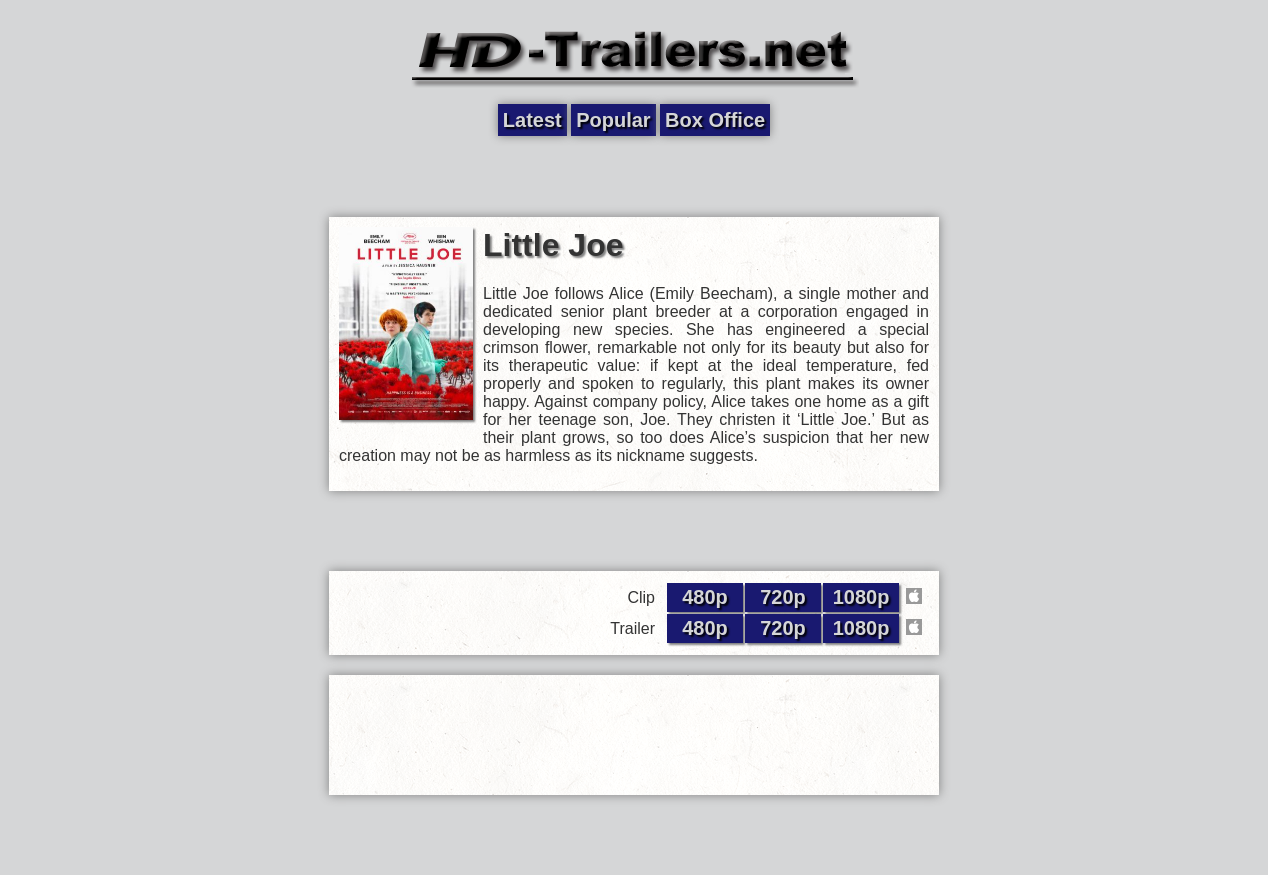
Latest (532, 120)
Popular (613, 120)
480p (705, 597)
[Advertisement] (634, 177)
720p (783, 597)
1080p (861, 597)
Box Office (715, 120)
